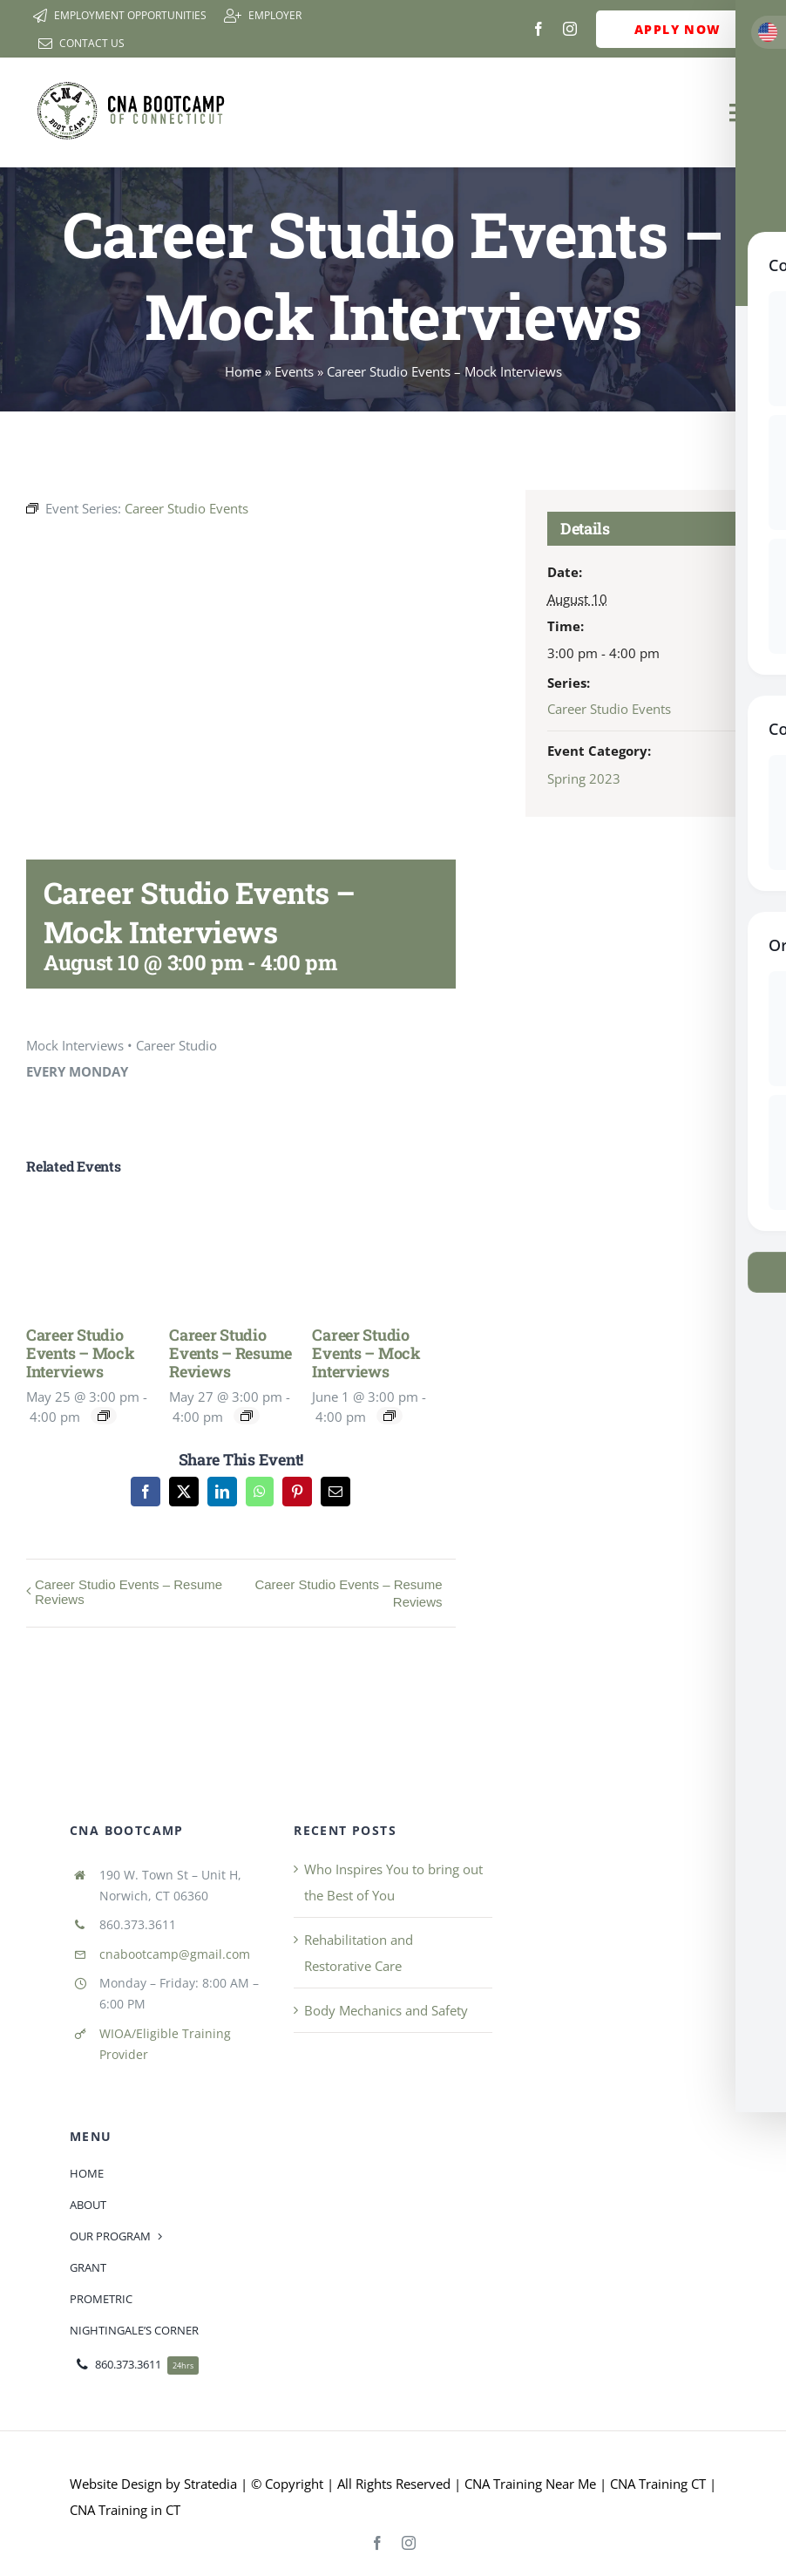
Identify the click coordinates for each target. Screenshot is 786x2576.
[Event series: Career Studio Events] (104, 1415)
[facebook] (538, 29)
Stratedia (210, 2483)
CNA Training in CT (125, 2509)
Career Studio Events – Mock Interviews (80, 1352)
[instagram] (570, 29)
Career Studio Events (609, 708)
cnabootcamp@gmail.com (174, 1954)
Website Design (116, 2483)
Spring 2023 (583, 778)
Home (243, 371)
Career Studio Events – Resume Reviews (230, 1352)
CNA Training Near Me (530, 2483)
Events (294, 371)
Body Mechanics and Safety (386, 2010)
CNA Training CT (656, 2483)
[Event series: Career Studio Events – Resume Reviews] (247, 1415)
